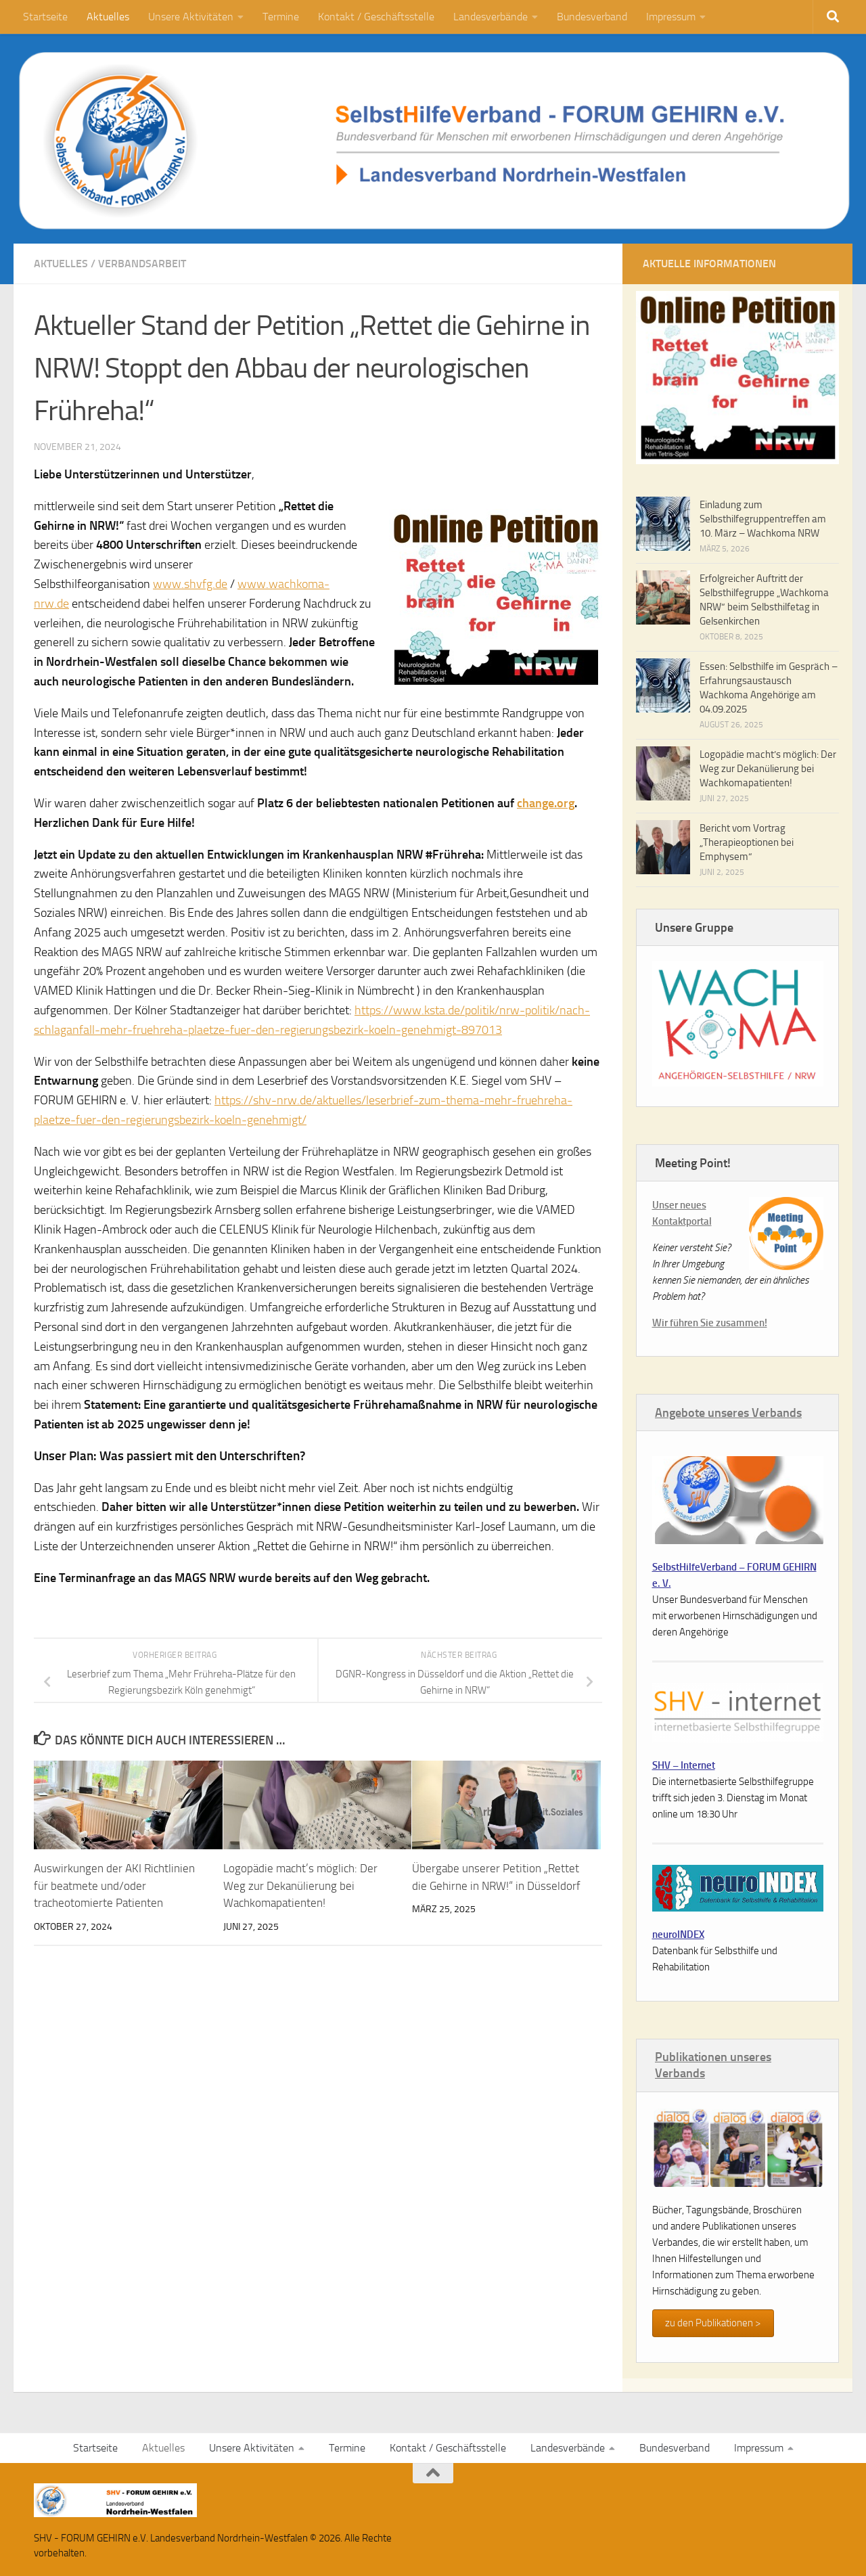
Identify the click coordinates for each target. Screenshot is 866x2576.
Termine (281, 16)
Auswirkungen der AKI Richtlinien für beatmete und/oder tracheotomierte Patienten (114, 1885)
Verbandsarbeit (142, 263)
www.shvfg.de (190, 584)
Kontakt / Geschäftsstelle (376, 16)
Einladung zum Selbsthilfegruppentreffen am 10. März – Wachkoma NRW (763, 519)
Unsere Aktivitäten (190, 16)
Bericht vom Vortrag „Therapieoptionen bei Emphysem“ (747, 842)
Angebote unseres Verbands (728, 1412)
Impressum (671, 16)
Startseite (45, 16)
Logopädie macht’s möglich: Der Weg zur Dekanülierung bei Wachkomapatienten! (300, 1885)
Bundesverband (592, 16)
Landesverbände (490, 16)
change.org (545, 803)
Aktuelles (108, 16)
